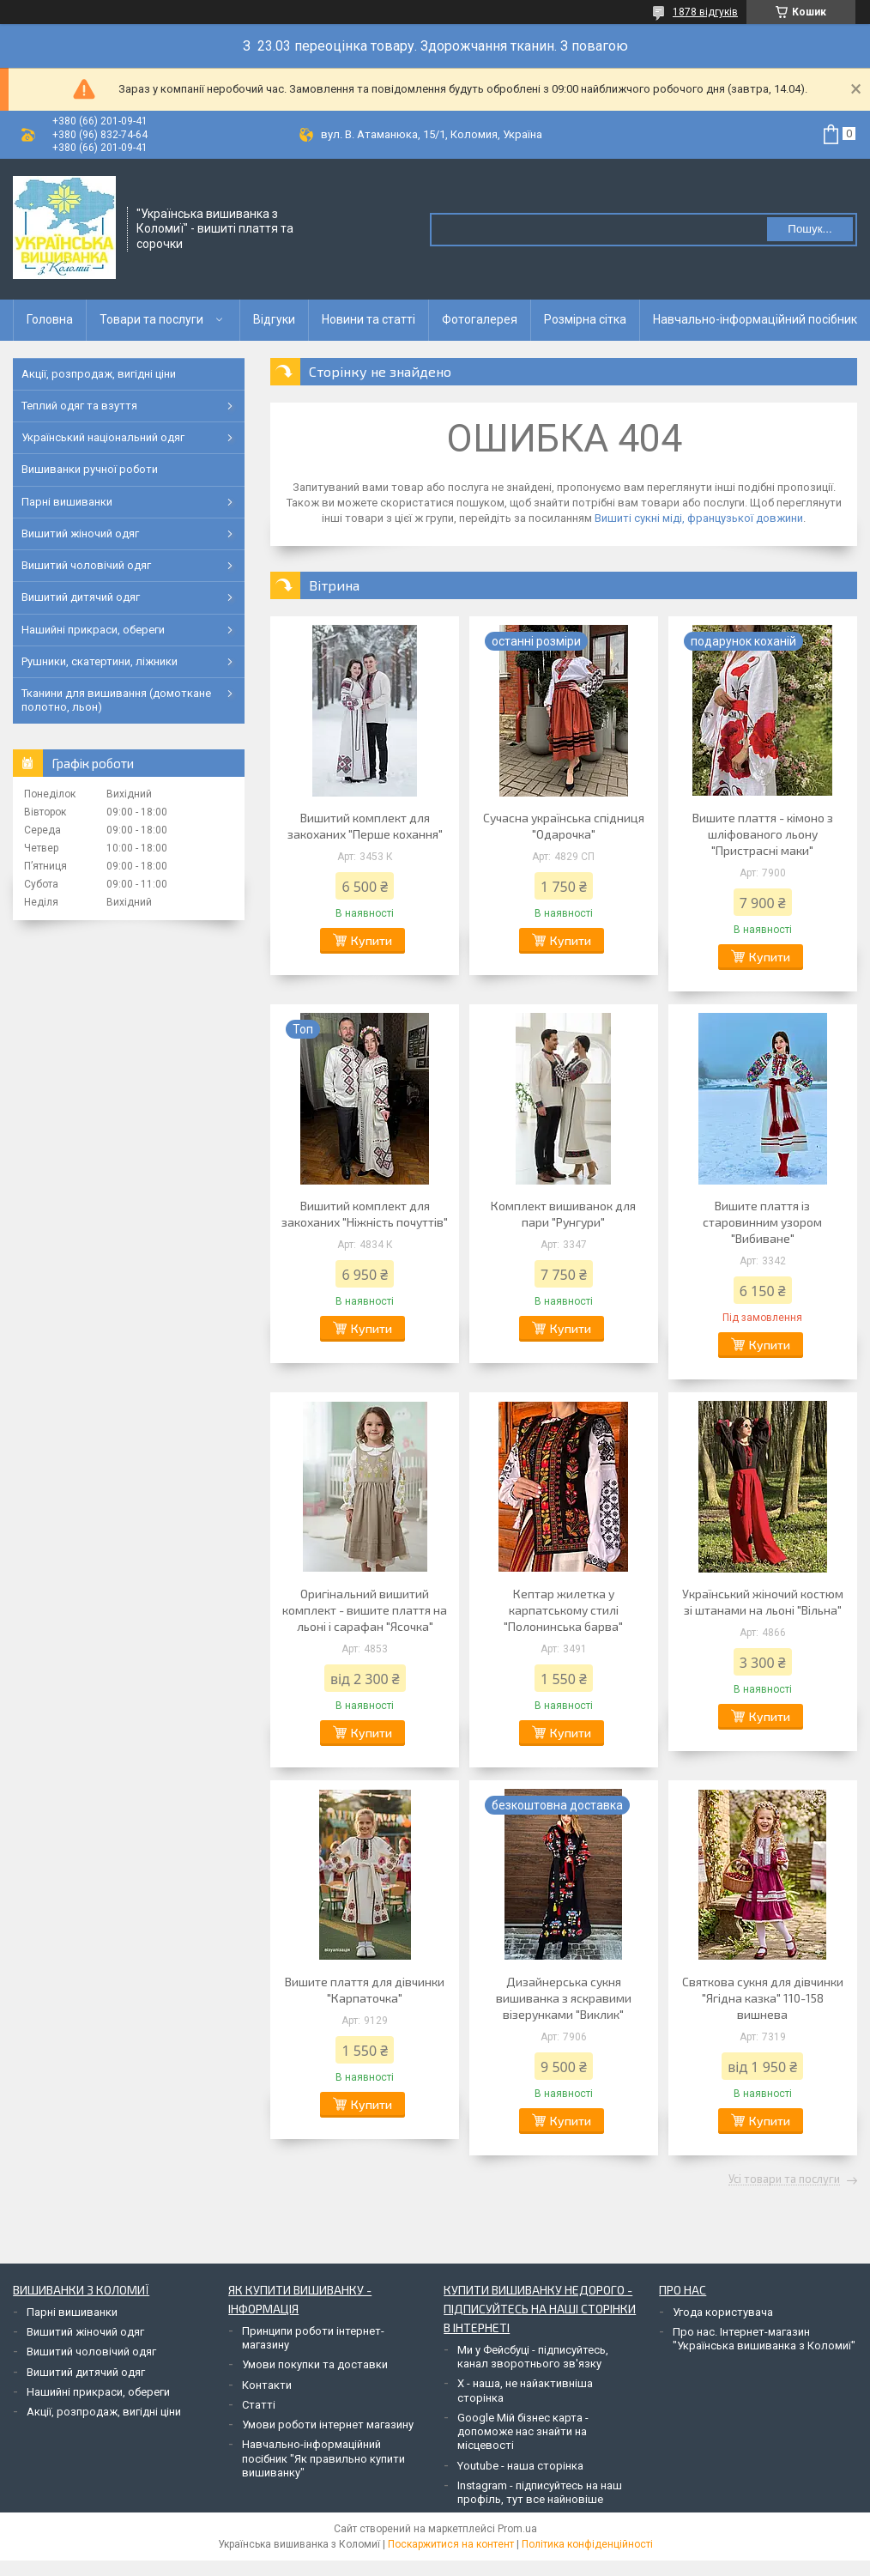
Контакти (267, 2385)
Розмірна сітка (585, 319)
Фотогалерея (479, 319)
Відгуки (274, 319)
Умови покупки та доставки (315, 2364)
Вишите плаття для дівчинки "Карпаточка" (364, 1989)
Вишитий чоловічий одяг (86, 565)
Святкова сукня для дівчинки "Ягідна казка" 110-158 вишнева (762, 1997)
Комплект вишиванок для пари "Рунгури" (563, 1213)
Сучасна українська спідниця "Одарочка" (563, 825)
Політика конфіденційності (587, 2544)
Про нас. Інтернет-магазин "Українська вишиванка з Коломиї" (764, 2338)
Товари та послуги (151, 319)
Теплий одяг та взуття (79, 405)
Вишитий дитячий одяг (80, 597)
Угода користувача (723, 2312)
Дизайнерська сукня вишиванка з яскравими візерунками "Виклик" (563, 1997)
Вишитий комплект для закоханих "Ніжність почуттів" (364, 1213)
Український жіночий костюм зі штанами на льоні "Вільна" (762, 1601)
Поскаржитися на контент (451, 2544)
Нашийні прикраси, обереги (93, 629)
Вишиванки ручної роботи (89, 469)
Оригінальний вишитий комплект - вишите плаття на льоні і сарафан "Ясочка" (364, 1609)
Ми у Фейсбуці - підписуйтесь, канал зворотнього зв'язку (532, 2356)
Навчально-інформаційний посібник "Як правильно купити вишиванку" (323, 2458)
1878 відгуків (705, 12)
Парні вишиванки (66, 501)
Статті (258, 2404)
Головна (50, 319)
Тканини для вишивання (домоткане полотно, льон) (116, 700)
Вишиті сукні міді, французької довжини (699, 518)
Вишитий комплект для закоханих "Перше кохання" (365, 825)
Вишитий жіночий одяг (80, 533)
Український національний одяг (102, 437)
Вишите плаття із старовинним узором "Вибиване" (762, 1222)
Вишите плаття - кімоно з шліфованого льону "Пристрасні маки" (762, 834)
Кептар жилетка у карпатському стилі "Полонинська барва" (563, 1609)
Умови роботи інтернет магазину (328, 2424)
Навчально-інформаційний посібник (755, 319)
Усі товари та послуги (784, 2179)
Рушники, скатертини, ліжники (99, 661)
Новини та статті (368, 319)
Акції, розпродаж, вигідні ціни (98, 373)
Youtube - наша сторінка (520, 2465)
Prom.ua (517, 2529)
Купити (371, 940)
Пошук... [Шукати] (809, 228)
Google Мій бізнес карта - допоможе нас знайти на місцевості (523, 2431)
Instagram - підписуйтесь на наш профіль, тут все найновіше (539, 2492)
